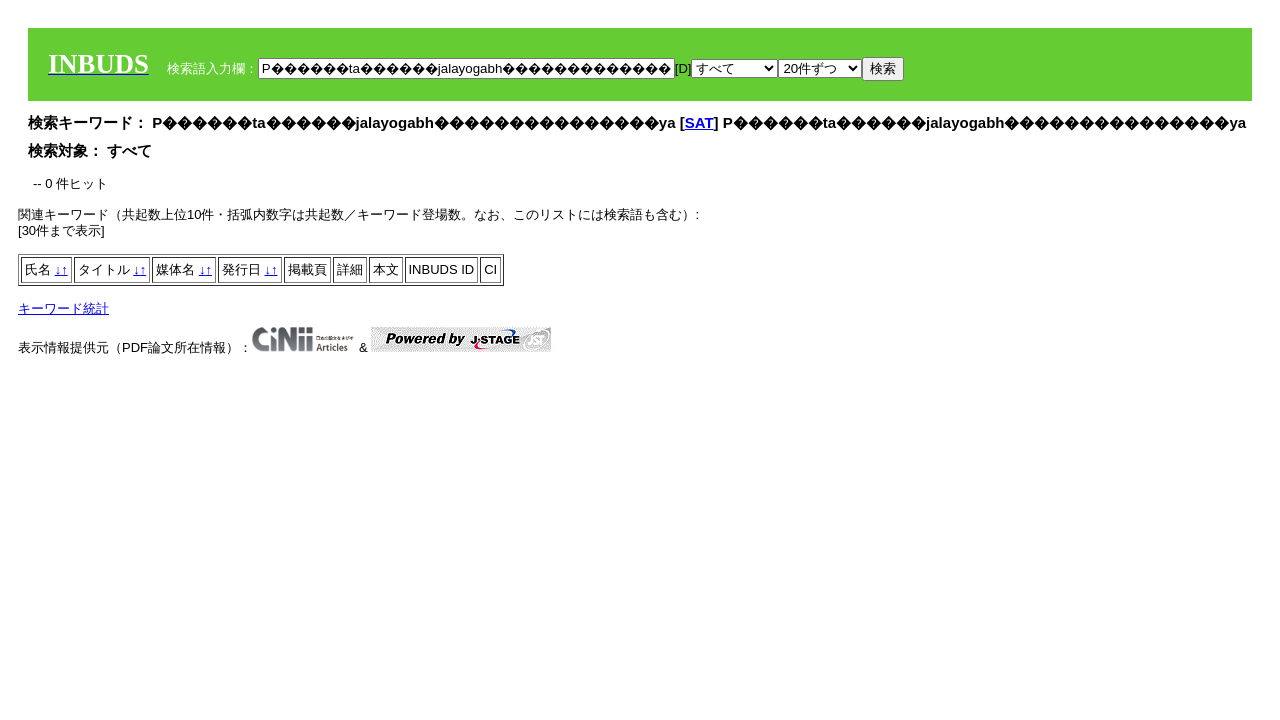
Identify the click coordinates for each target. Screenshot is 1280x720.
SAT (699, 122)
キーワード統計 (63, 308)
